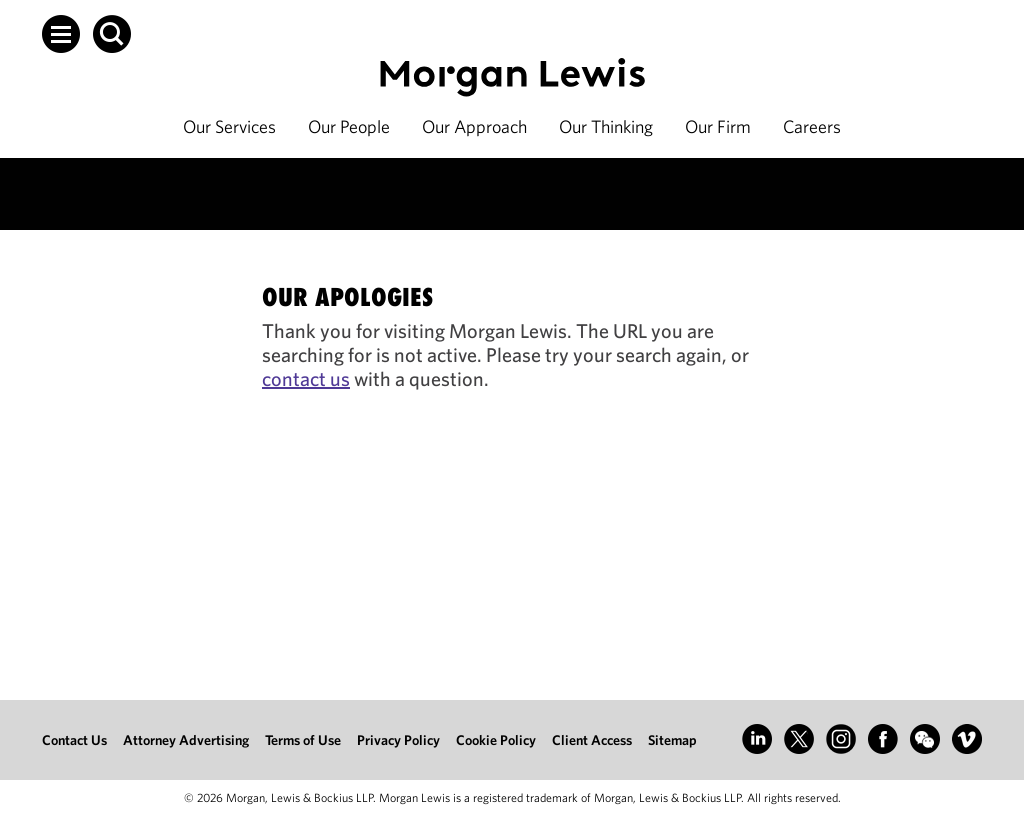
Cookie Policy (496, 740)
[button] (61, 34)
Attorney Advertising (186, 740)
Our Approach (474, 126)
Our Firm (718, 126)
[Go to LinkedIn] (757, 739)
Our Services (229, 126)
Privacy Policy (398, 740)
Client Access (592, 740)
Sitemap (672, 740)
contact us (306, 378)
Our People (349, 126)
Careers (812, 126)
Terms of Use (303, 740)
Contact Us (74, 740)
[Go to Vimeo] (967, 739)
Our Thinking (606, 126)
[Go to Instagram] (841, 739)
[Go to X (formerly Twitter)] (799, 739)
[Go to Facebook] (883, 739)
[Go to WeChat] (925, 739)
